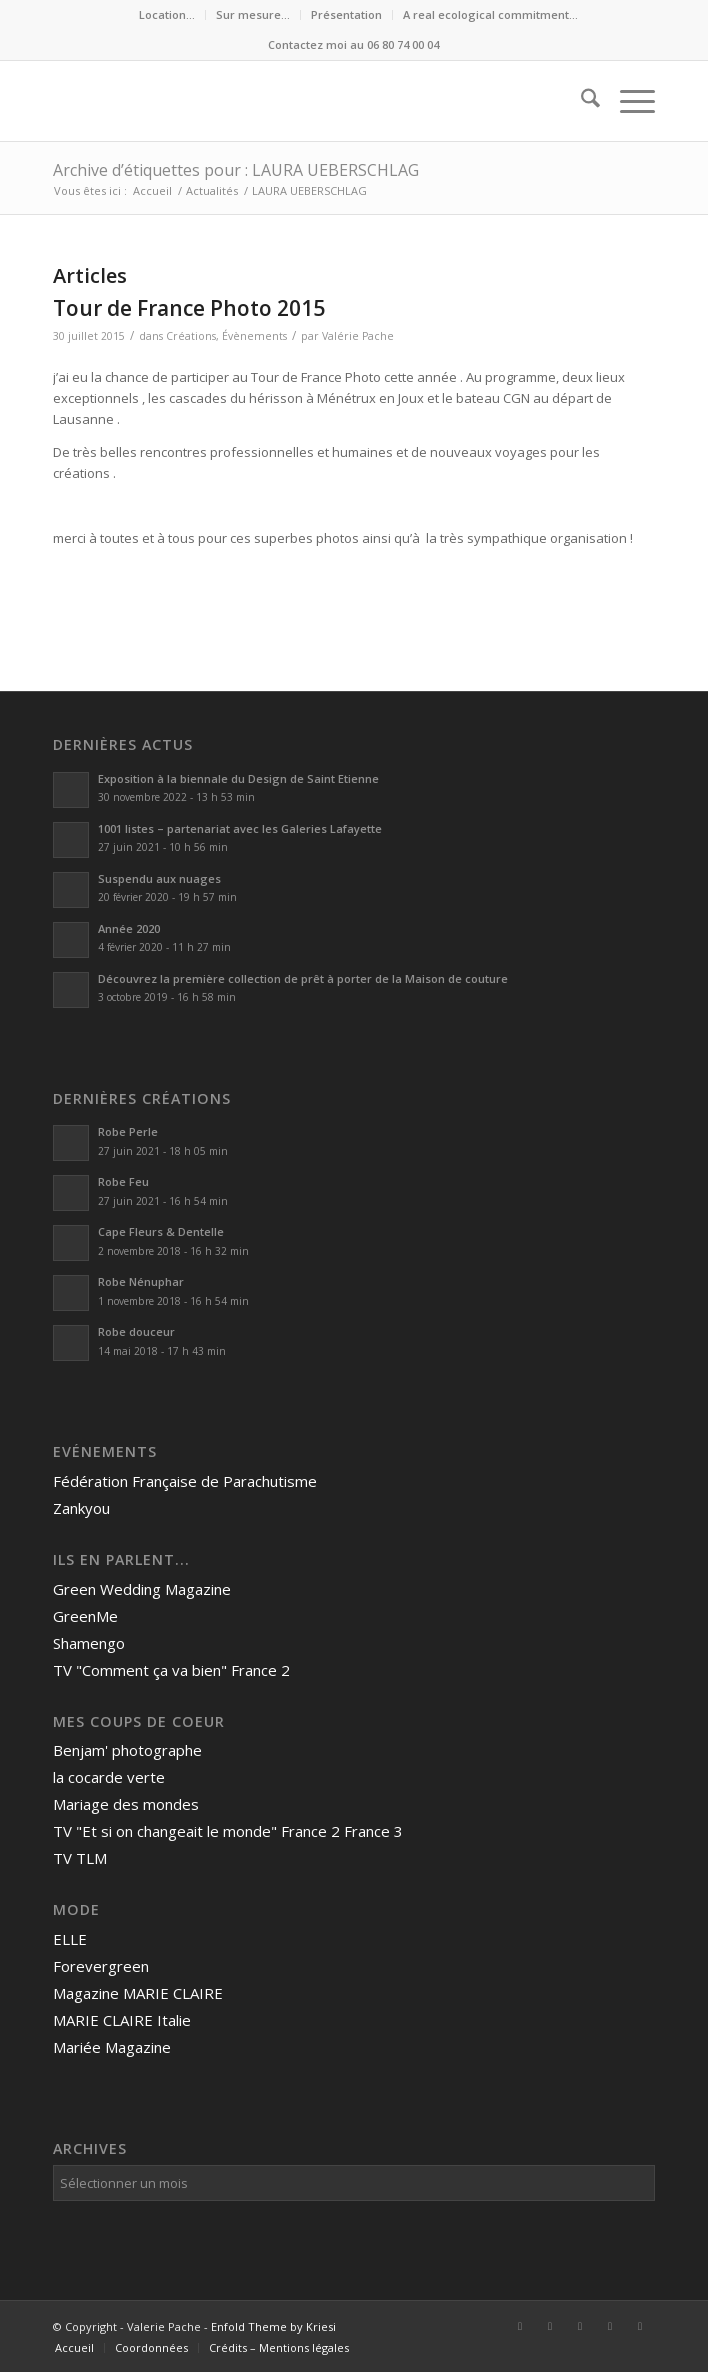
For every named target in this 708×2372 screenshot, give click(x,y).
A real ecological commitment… (490, 14)
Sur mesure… (253, 14)
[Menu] (627, 101)
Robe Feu (123, 1181)
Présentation (346, 14)
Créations (191, 336)
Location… (167, 14)
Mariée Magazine (112, 2047)
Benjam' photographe (127, 1750)
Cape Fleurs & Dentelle (161, 1231)
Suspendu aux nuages (159, 878)
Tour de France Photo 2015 (189, 308)
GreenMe (85, 1616)
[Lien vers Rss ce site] (640, 2326)
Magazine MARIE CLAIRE (138, 1993)
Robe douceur (136, 1331)
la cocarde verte (109, 1777)
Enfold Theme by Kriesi (273, 2326)
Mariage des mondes (126, 1804)
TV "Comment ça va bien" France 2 (171, 1670)
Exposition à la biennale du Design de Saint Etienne (240, 778)
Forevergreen (101, 1966)
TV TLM (80, 1858)
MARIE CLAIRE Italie (122, 2020)
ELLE (70, 1939)
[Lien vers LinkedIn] (550, 2326)
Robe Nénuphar (141, 1281)
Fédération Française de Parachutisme (185, 1481)
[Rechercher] (580, 101)
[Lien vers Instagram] (580, 2326)
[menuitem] (167, 15)
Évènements (254, 336)
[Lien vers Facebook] (520, 2326)
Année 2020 (129, 928)
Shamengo (89, 1643)
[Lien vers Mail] (610, 2326)
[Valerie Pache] (293, 101)
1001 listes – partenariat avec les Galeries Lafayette (240, 828)
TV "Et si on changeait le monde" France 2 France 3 (228, 1831)
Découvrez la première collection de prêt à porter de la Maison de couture (303, 978)
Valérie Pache (358, 336)
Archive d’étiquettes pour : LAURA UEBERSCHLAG (236, 170)
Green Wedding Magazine (142, 1589)
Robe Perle (128, 1131)
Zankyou (81, 1508)
